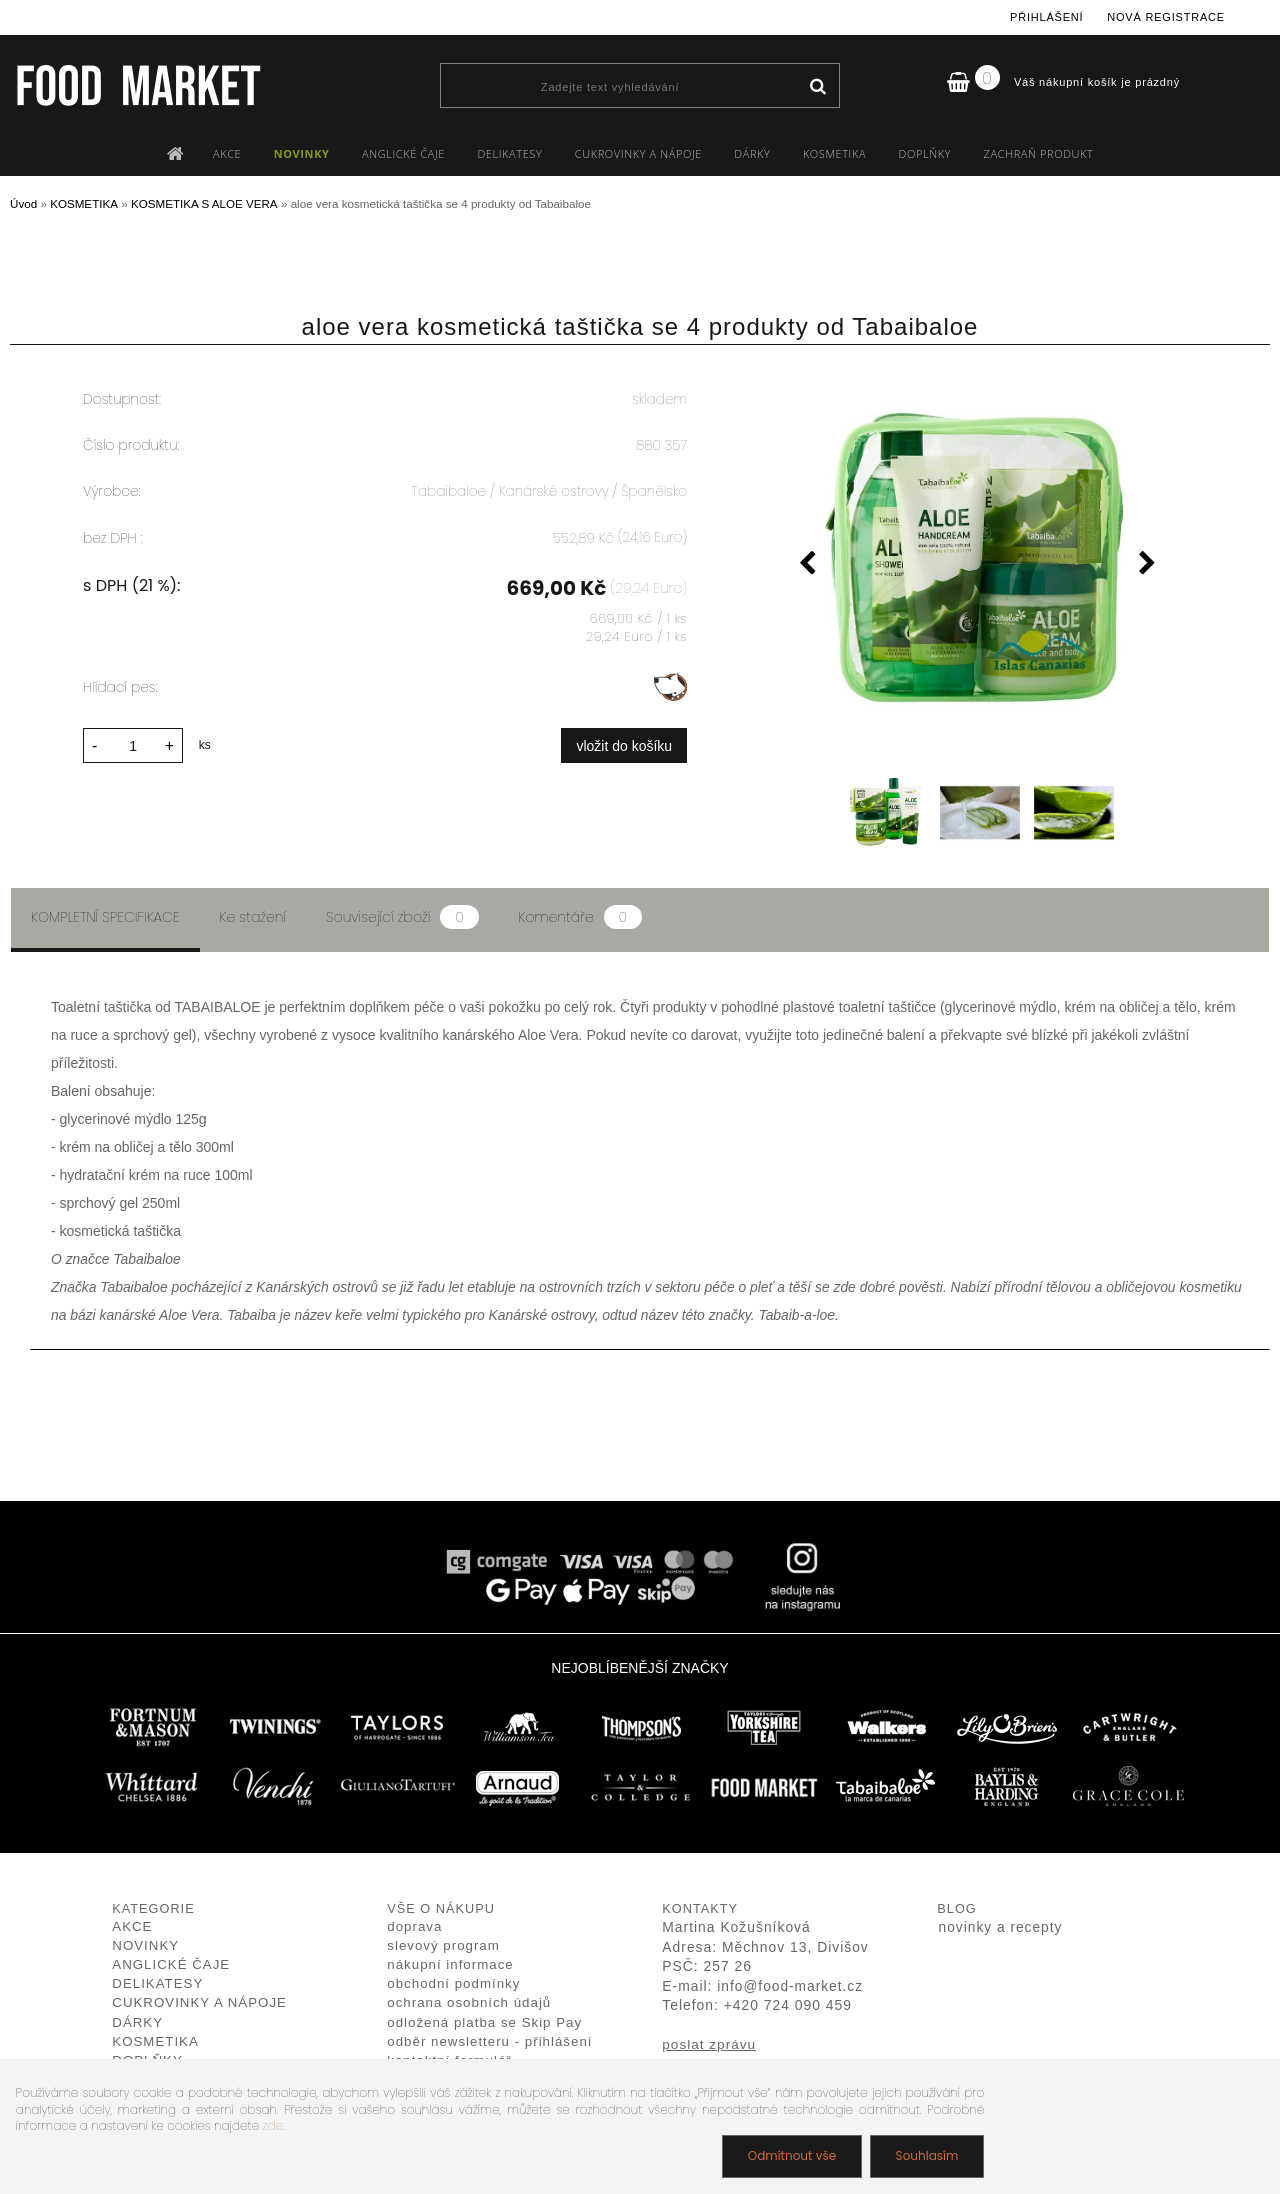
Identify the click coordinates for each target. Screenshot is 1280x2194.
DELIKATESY (509, 153)
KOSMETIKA (834, 153)
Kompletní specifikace (105, 917)
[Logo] (137, 85)
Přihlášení (1046, 17)
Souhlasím (926, 2155)
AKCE (227, 153)
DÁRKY (752, 153)
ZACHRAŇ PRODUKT (1039, 153)
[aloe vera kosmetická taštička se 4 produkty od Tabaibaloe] (977, 556)
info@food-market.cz (790, 1986)
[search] (817, 87)
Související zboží (402, 917)
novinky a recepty (1001, 1927)
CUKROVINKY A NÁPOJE (638, 153)
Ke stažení (253, 917)
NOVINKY (302, 153)
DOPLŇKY (925, 153)
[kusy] (133, 745)
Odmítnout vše (791, 2155)
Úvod (23, 203)
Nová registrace (1166, 17)
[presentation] (807, 566)
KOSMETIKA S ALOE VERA (204, 203)
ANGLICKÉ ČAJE (403, 153)
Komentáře (580, 917)
